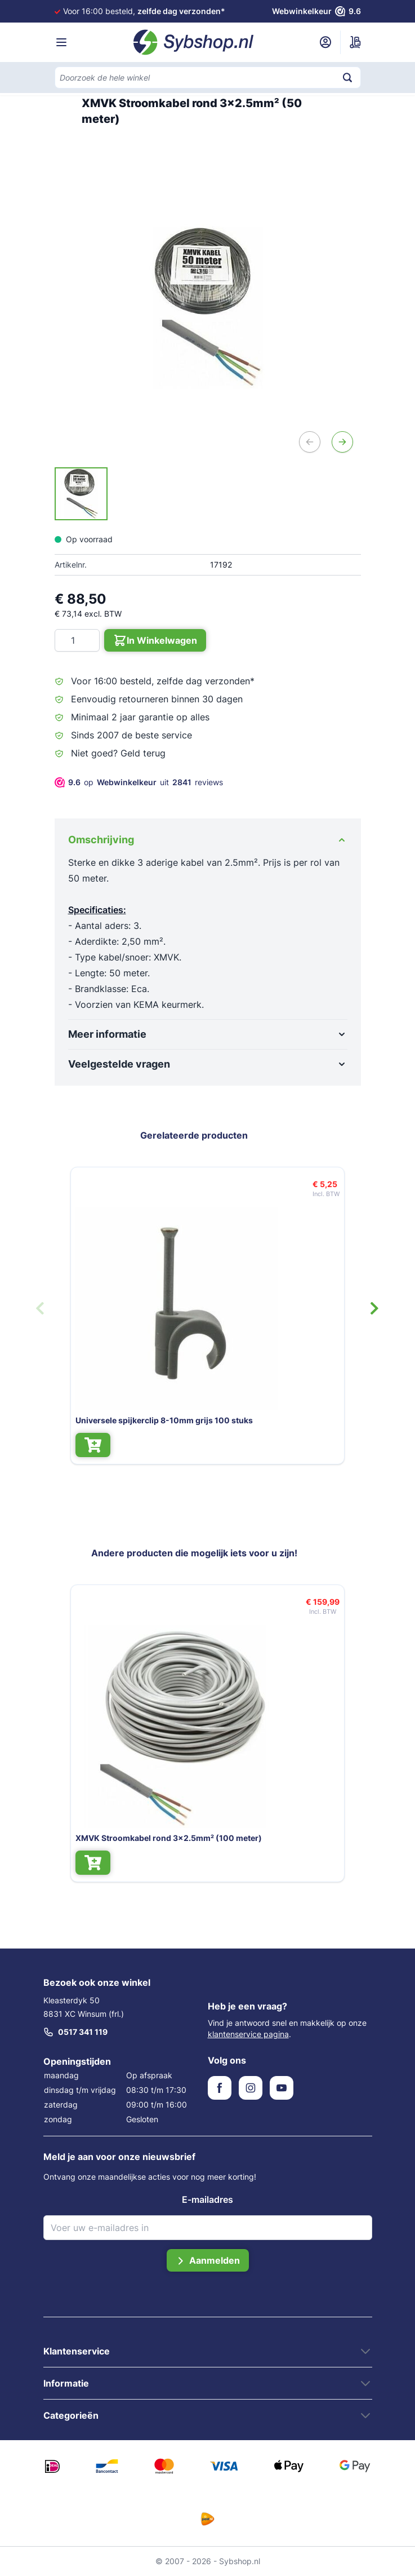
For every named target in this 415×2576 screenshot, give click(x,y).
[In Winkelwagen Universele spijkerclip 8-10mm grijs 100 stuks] (79, 1445)
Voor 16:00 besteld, (144, 11)
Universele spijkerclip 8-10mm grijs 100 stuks (150, 1420)
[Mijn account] (325, 42)
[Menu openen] (61, 42)
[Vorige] (310, 442)
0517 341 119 (75, 2032)
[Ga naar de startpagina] (193, 42)
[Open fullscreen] (208, 307)
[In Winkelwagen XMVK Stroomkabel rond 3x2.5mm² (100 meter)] (79, 1863)
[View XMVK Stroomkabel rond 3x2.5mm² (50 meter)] (81, 493)
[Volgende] (342, 442)
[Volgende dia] (374, 1308)
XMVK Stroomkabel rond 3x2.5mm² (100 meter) (155, 1838)
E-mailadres (207, 2199)
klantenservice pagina (248, 2034)
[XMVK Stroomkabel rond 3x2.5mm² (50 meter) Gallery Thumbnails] (81, 493)
